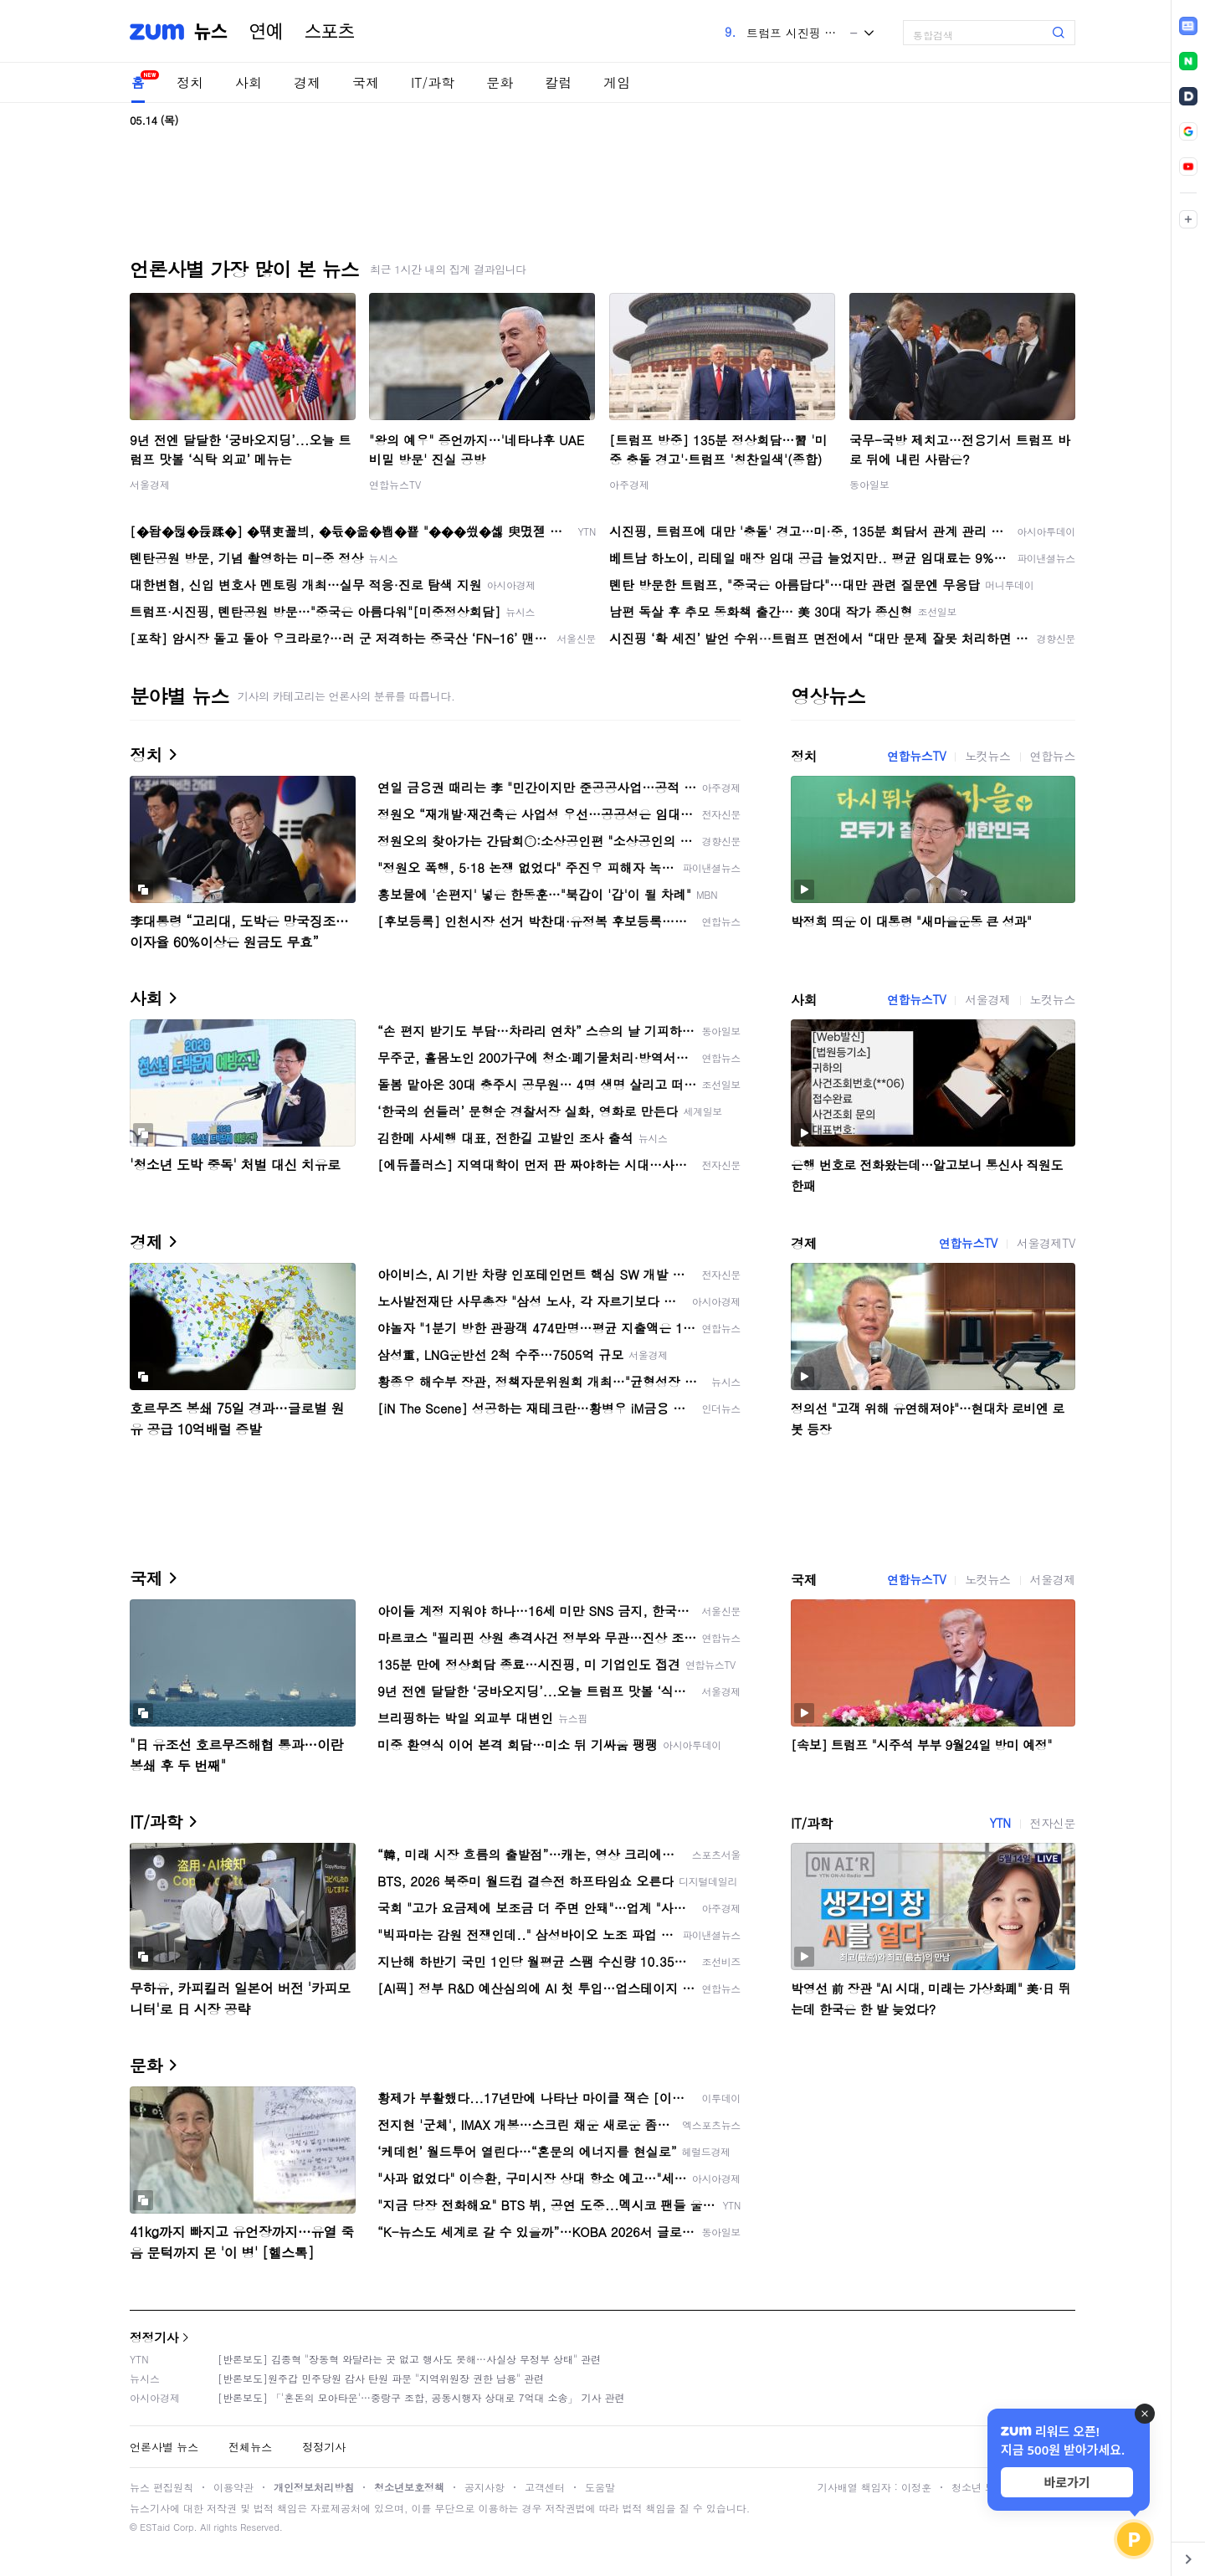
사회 (248, 82)
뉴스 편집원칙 (161, 2487)
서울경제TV (1046, 1242)
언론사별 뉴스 (164, 2447)
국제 (365, 82)
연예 (266, 32)
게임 (616, 82)
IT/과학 (432, 82)
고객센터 (545, 2487)
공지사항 (484, 2487)
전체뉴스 (250, 2447)
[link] (1188, 26)
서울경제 (150, 484)
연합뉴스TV (395, 484)
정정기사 (154, 2337)
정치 (190, 82)
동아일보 (869, 484)
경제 (307, 82)
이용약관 (233, 2487)
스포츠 (330, 32)
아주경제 (629, 484)
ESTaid (155, 2527)
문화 (499, 82)
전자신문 (1052, 1822)
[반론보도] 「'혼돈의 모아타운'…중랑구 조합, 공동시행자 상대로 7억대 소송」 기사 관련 (421, 2397)
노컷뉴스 (987, 755)
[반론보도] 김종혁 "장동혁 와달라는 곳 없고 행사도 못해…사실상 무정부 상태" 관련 (409, 2359)
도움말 (600, 2487)
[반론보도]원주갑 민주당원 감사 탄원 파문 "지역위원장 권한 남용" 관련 (381, 2378)
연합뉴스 (1052, 755)
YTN (999, 1822)
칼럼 (558, 82)
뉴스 (211, 32)
